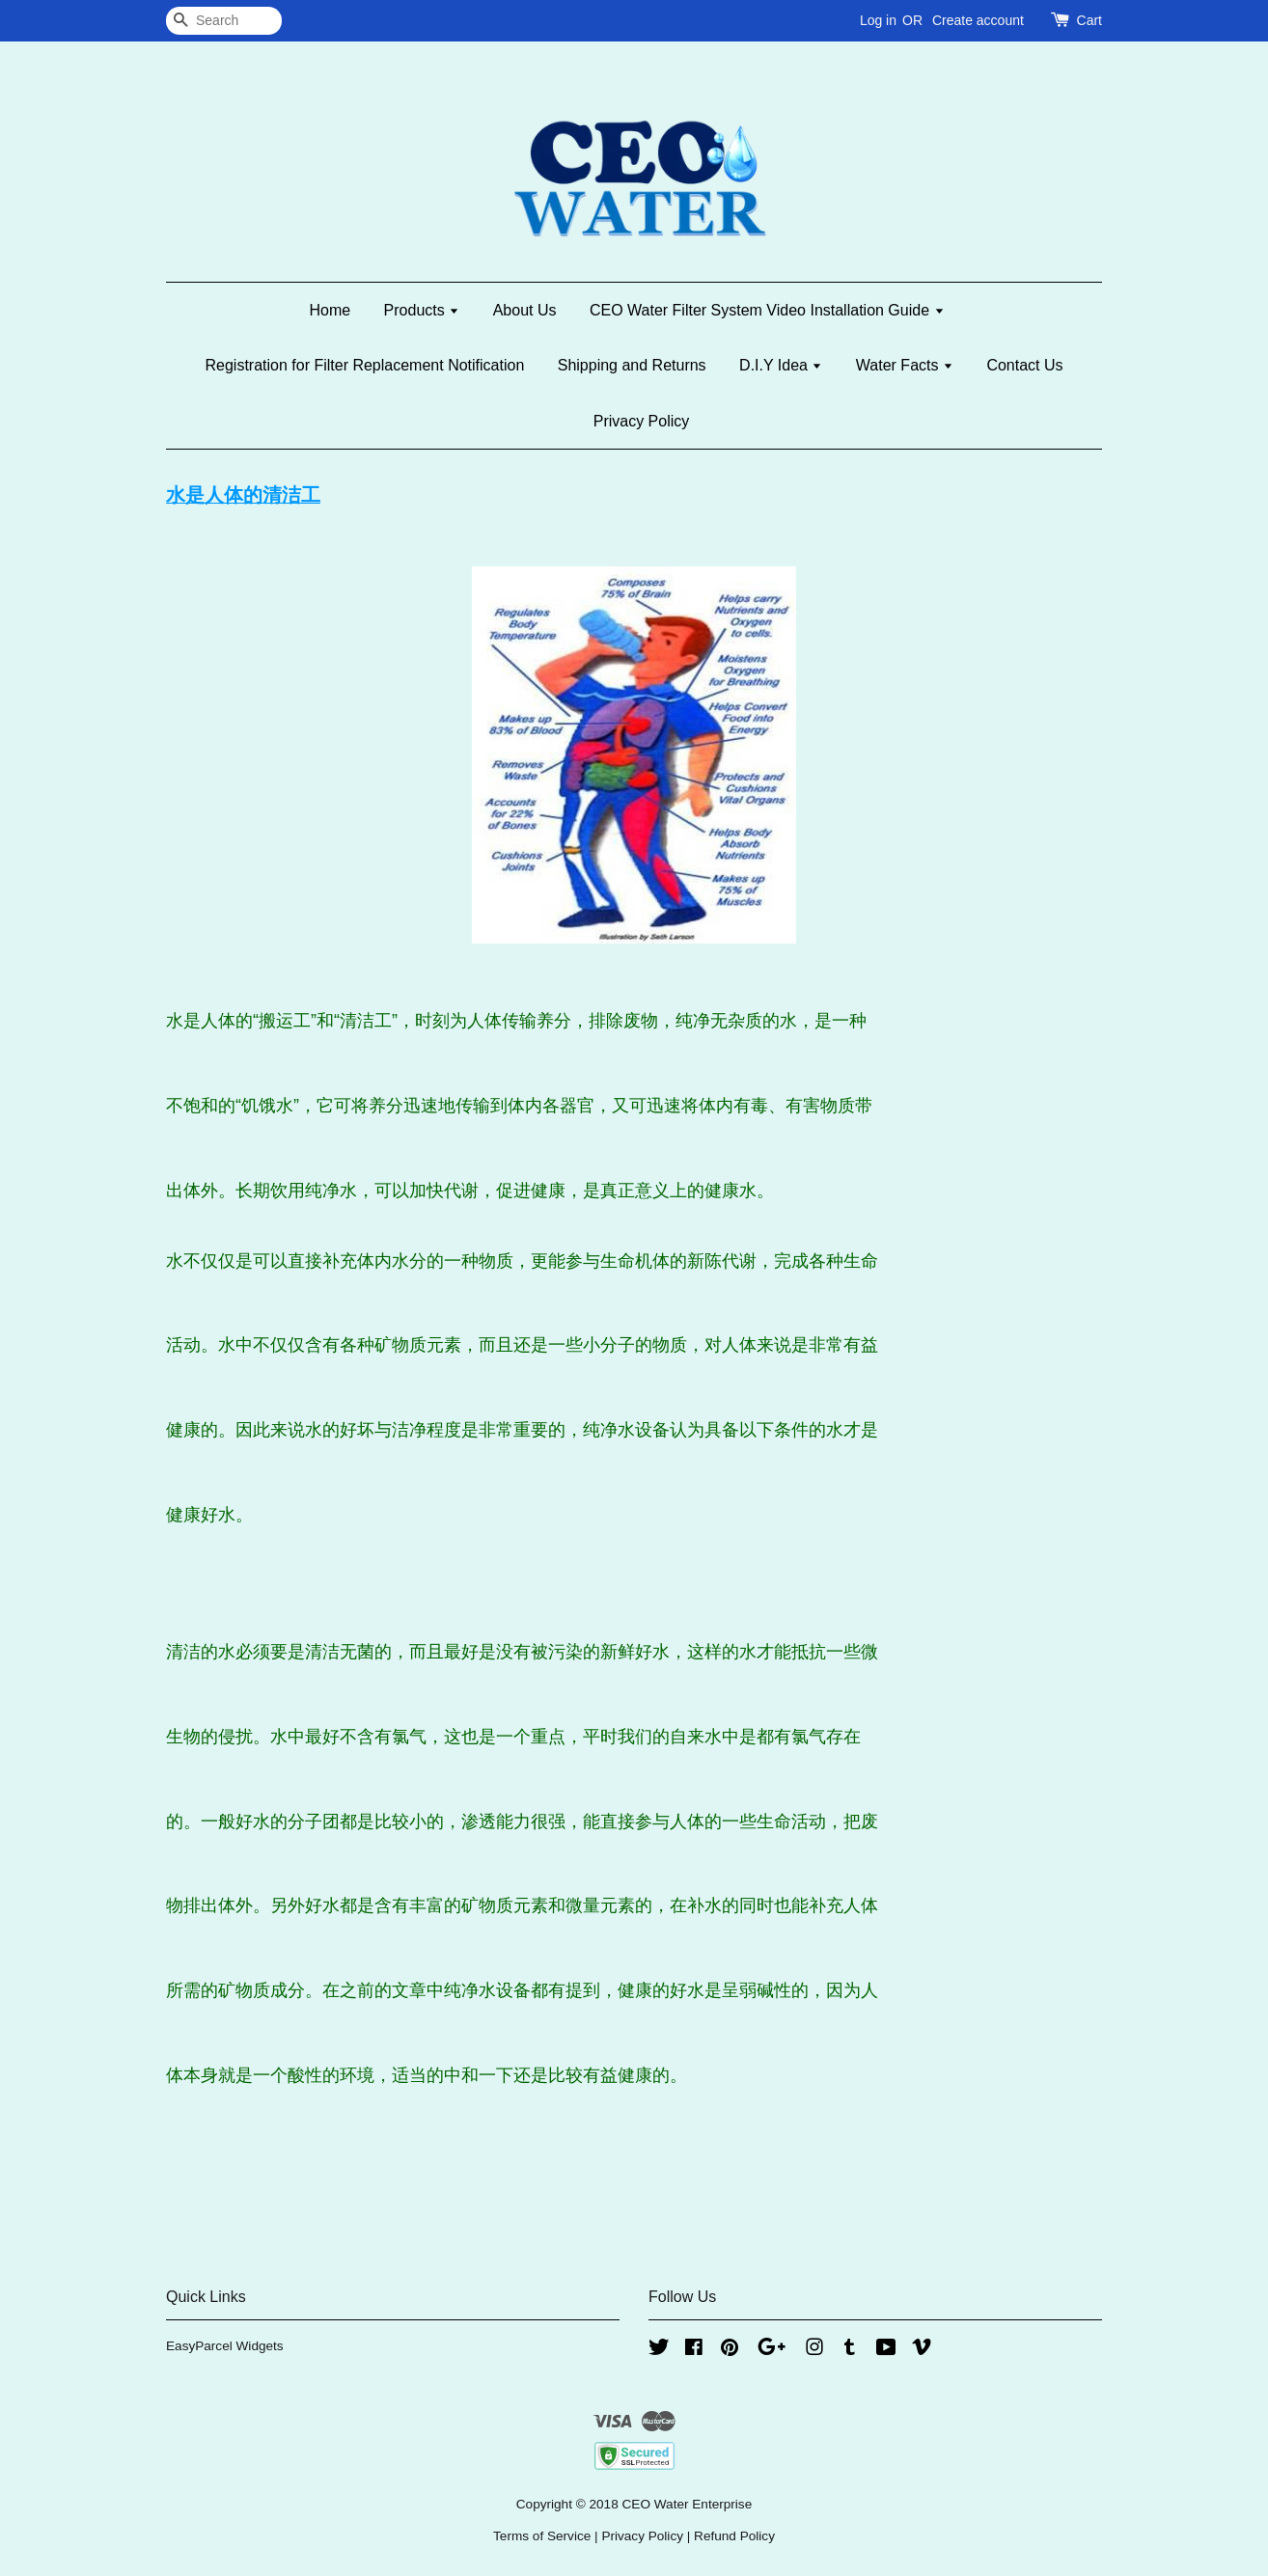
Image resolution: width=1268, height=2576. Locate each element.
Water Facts (904, 365)
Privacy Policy (641, 421)
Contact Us (1024, 365)
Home (329, 310)
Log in (878, 20)
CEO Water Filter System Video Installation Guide (767, 310)
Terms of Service (542, 2536)
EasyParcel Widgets (225, 2346)
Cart (1089, 20)
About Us (525, 310)
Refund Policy (734, 2536)
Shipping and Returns (632, 365)
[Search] (224, 21)
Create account (978, 20)
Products (422, 310)
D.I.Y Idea (780, 365)
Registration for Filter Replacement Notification (364, 365)
